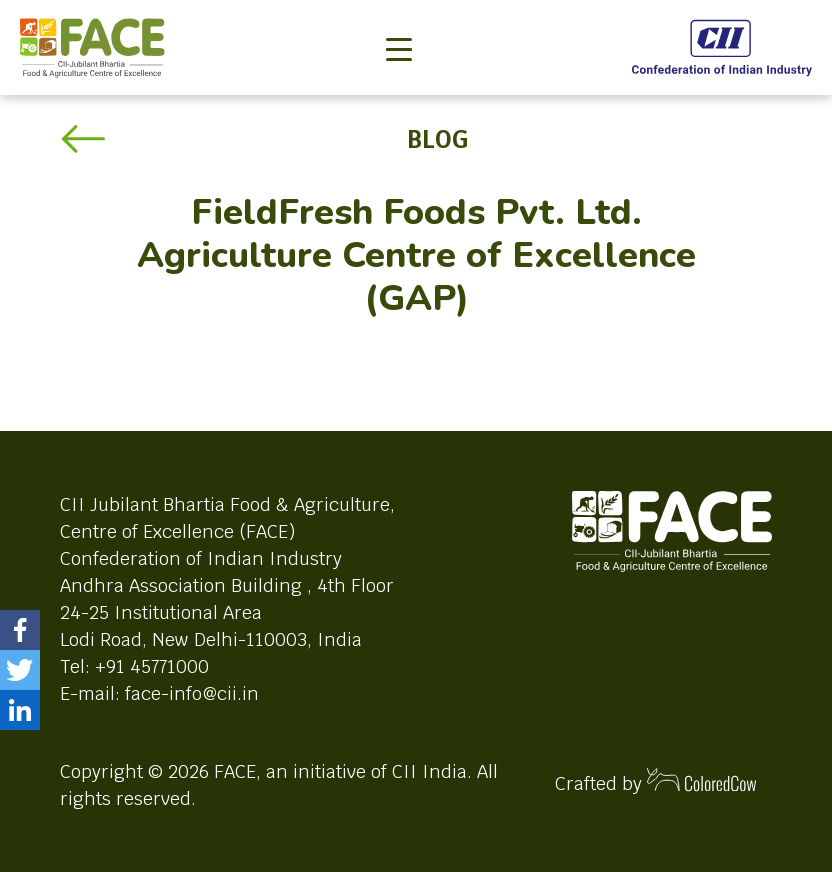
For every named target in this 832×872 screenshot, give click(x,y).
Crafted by (656, 781)
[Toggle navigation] (399, 16)
